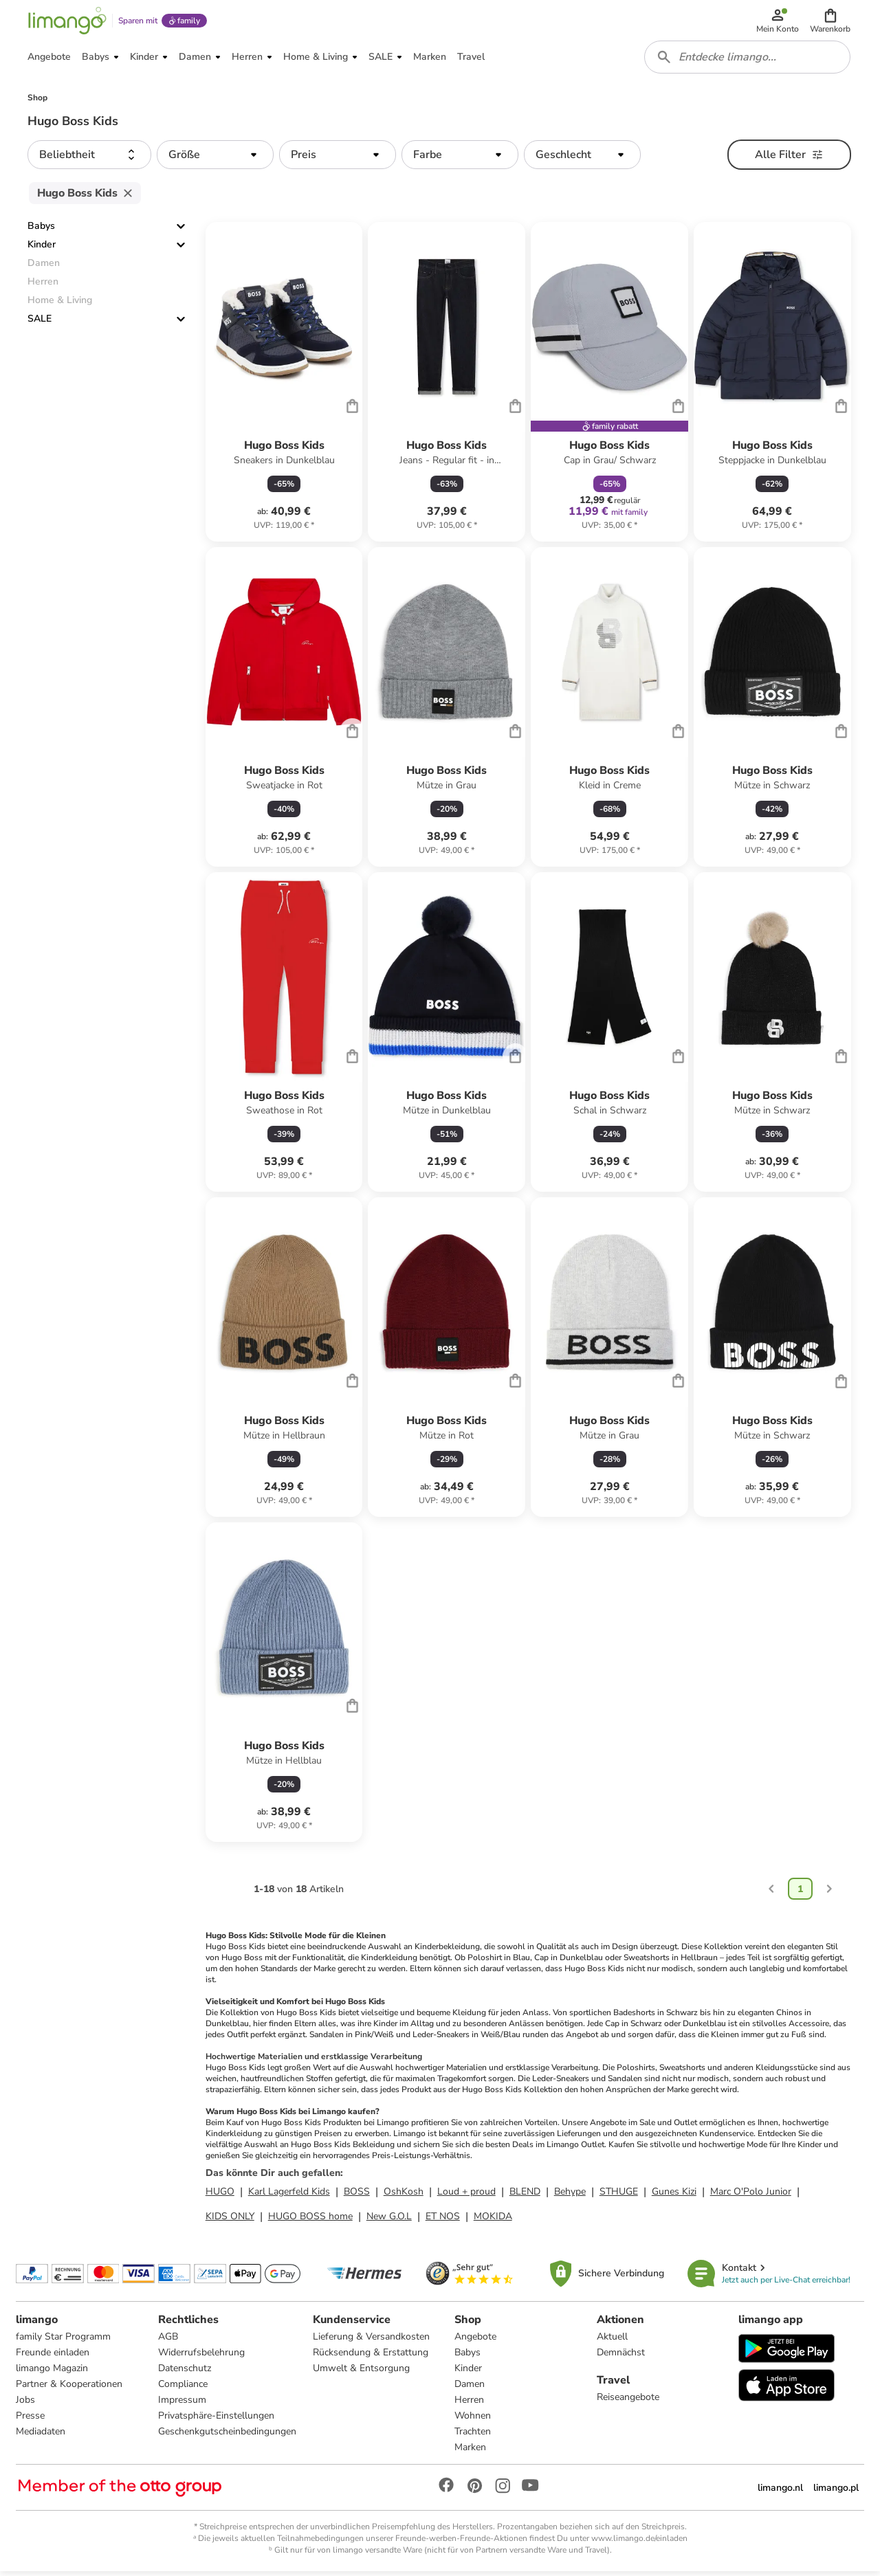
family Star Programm (63, 2340)
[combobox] (748, 60)
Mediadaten (41, 2435)
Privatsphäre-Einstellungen (216, 2419)
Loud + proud (466, 2195)
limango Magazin (52, 2372)
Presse (30, 2419)
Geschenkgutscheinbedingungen (227, 2435)
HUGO (220, 2195)
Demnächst (621, 2356)
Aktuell (612, 2340)
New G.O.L (389, 2220)
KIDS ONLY (230, 2220)
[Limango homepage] (67, 21)
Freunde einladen (53, 2356)
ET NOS (443, 2220)
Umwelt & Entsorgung (361, 2372)
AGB (168, 2340)
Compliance (183, 2388)
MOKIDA (493, 2220)
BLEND (524, 2195)
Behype (570, 2195)
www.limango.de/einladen (639, 2542)
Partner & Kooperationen (69, 2388)
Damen (469, 2388)
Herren (469, 2403)
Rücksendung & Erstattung (370, 2356)
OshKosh (404, 2195)
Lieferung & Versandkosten (371, 2340)
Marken (470, 2451)
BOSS (357, 2195)
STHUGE (619, 2195)
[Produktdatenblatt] (284, 386)
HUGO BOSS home (310, 2220)
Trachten (472, 2435)
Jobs (26, 2403)
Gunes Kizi (674, 2195)
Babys (41, 230)
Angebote (475, 2340)
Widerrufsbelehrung (201, 2356)
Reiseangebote (628, 2401)
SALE (40, 323)
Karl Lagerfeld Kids (289, 2195)
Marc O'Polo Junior (750, 2195)
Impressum (182, 2403)
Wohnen (472, 2419)
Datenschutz (184, 2372)
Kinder (42, 249)
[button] (831, 21)
